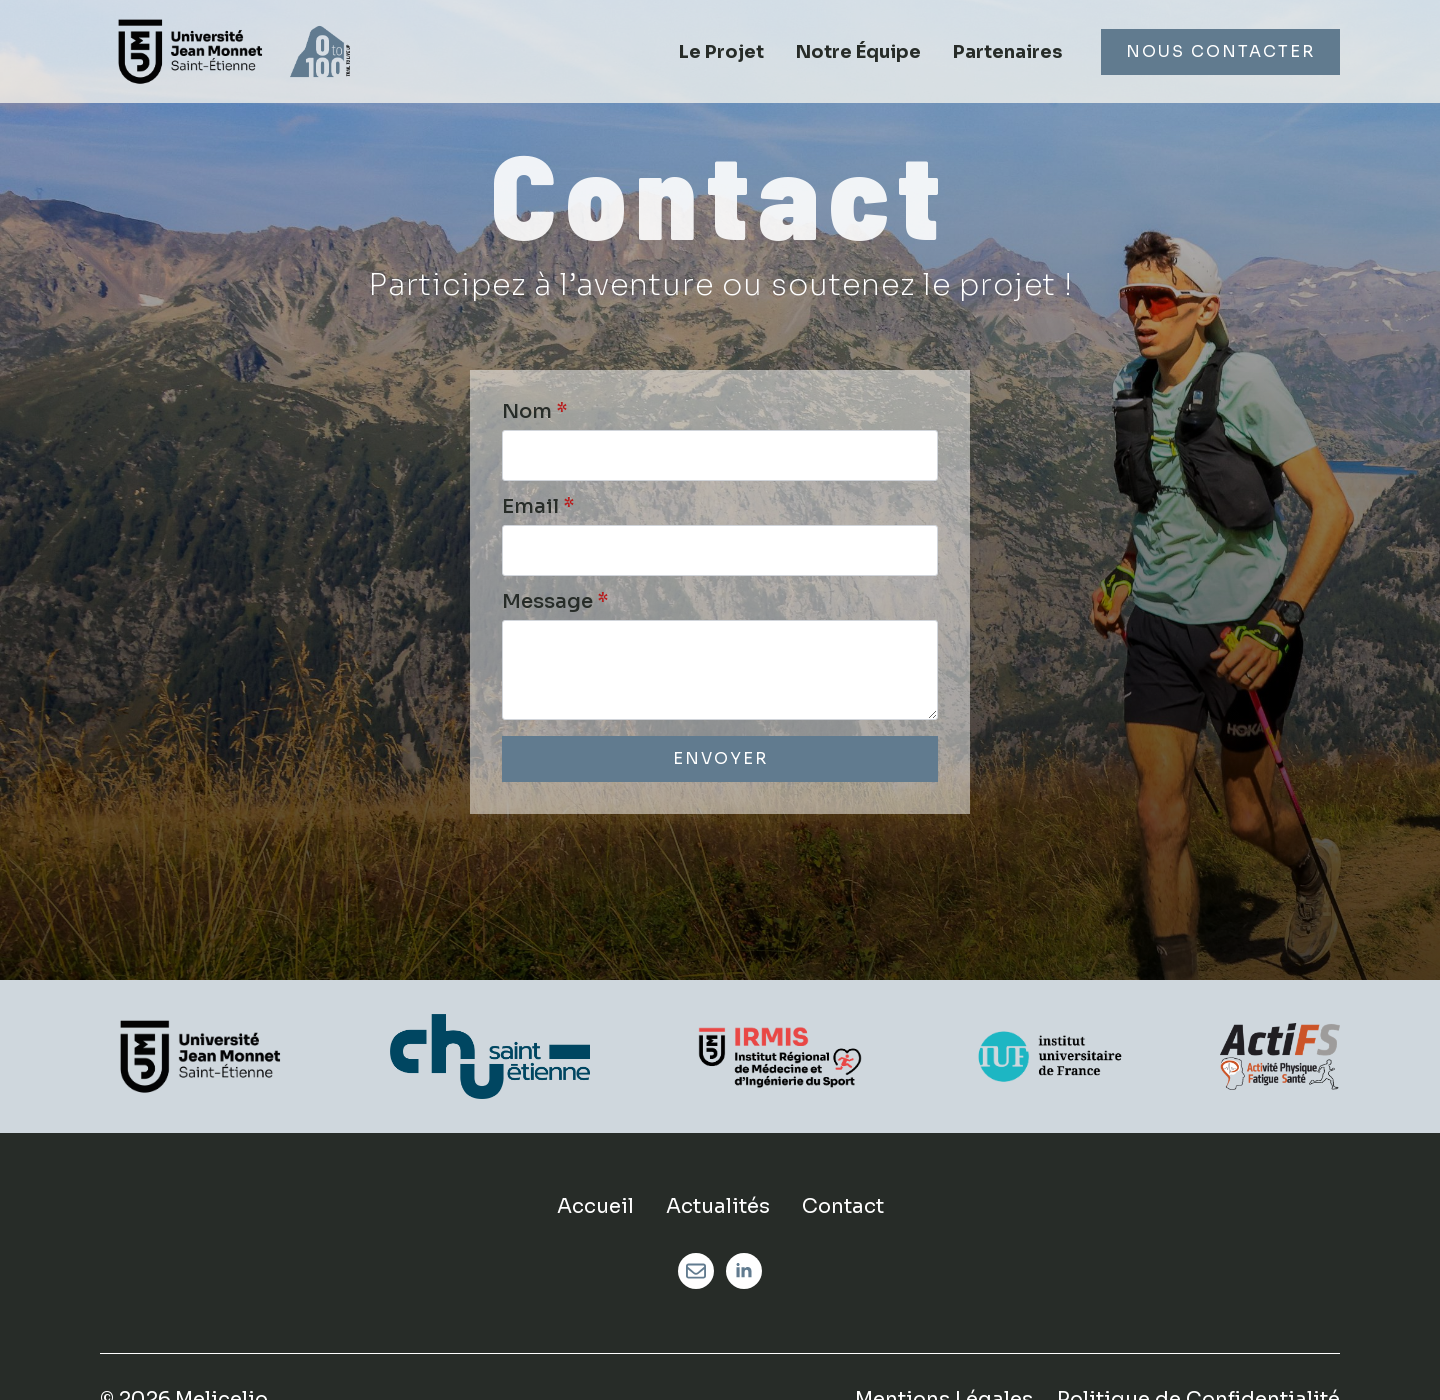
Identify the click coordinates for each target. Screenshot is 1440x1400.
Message (555, 602)
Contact (843, 1206)
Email (538, 507)
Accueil (595, 1206)
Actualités (718, 1206)
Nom (534, 412)
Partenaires (1007, 52)
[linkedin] (744, 1271)
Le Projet (721, 52)
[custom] (696, 1271)
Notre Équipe (858, 52)
